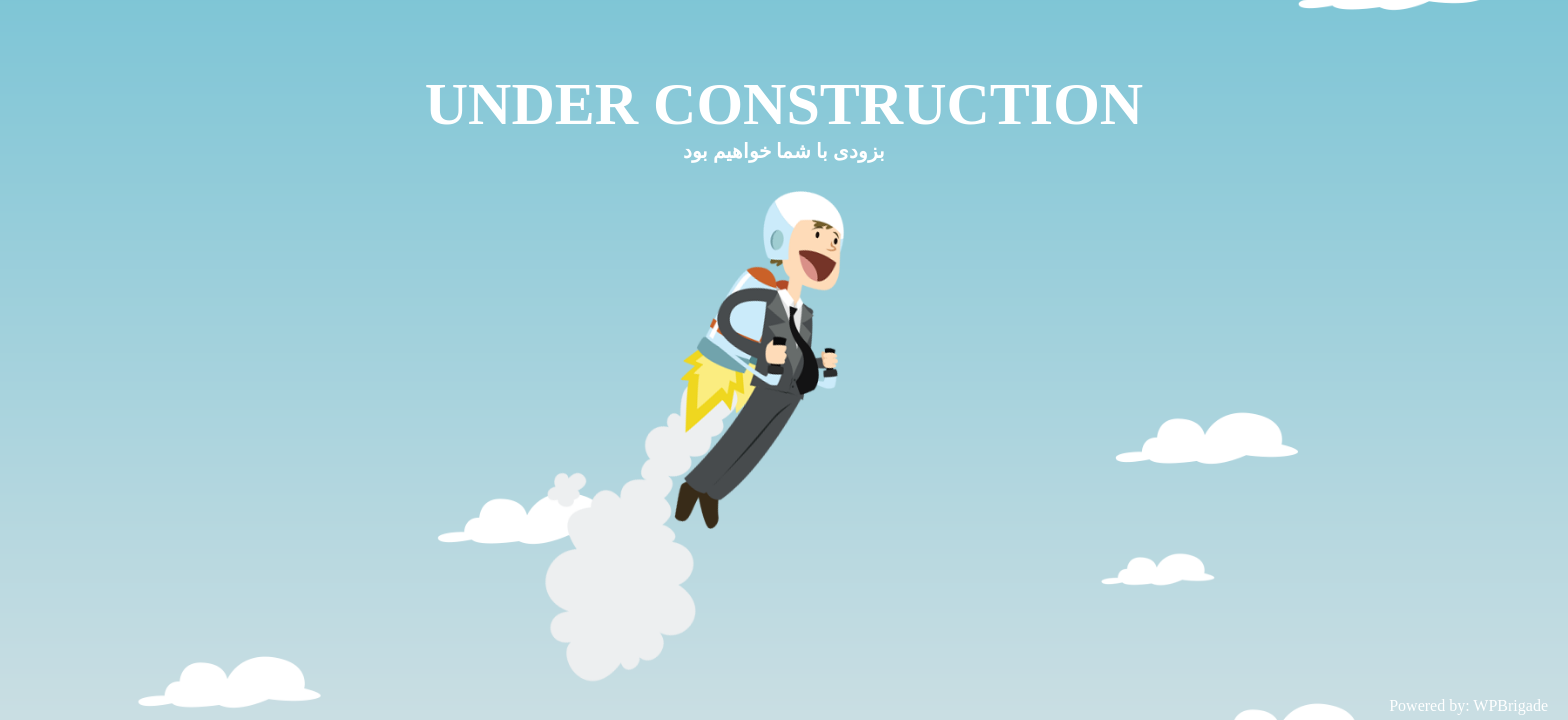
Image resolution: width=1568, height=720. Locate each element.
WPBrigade (1510, 705)
